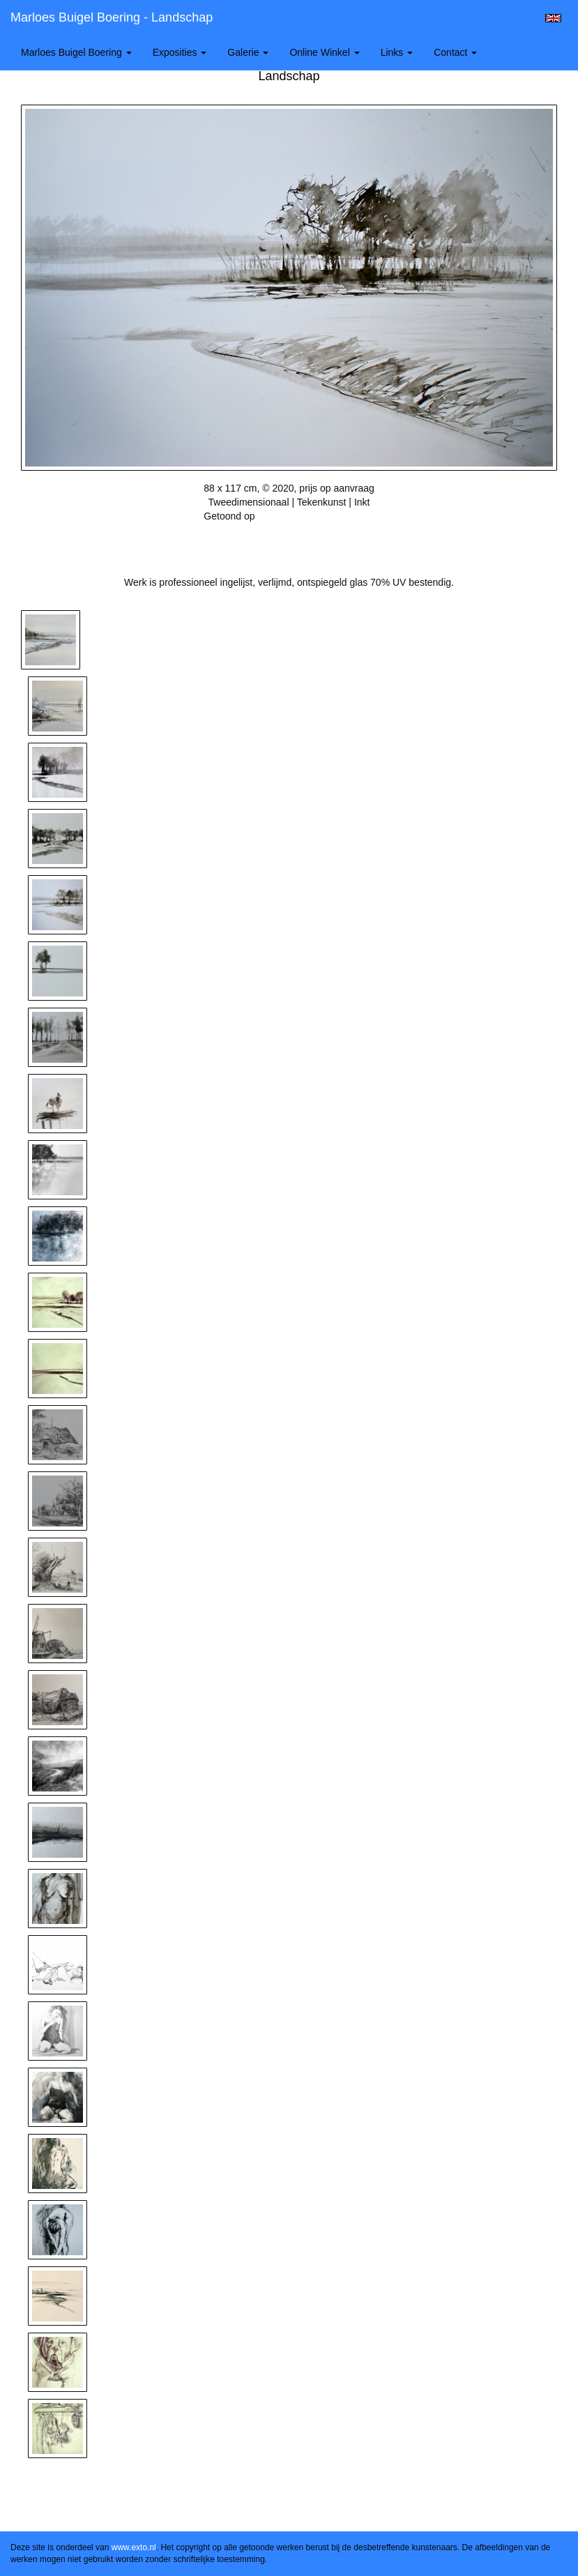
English (553, 18)
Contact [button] (455, 52)
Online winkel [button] (324, 52)
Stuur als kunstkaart (289, 537)
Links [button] (397, 52)
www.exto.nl (134, 2547)
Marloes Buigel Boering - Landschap (111, 17)
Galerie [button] (247, 52)
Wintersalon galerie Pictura (315, 516)
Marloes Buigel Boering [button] (76, 52)
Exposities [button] (180, 52)
